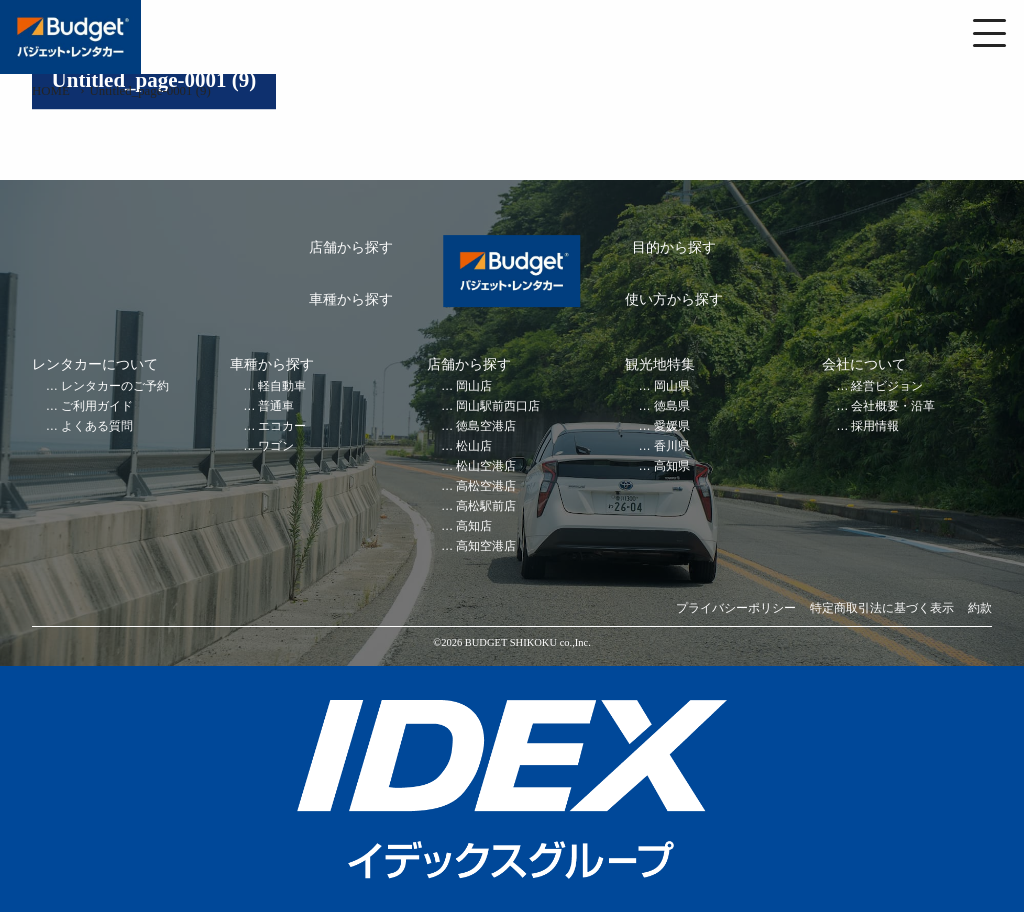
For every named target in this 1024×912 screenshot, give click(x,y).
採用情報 (875, 426)
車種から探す (351, 299)
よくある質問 (97, 426)
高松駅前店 (486, 506)
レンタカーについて (95, 364)
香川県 (672, 446)
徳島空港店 (486, 426)
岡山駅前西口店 (498, 406)
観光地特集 (660, 364)
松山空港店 (486, 466)
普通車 (276, 406)
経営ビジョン (887, 386)
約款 (980, 608)
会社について (864, 364)
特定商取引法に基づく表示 (882, 608)
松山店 (474, 446)
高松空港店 (486, 486)
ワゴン (276, 446)
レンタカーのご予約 (115, 386)
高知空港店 (486, 546)
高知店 (474, 526)
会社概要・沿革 (893, 406)
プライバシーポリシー (736, 608)
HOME (51, 91)
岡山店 (474, 386)
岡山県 (672, 386)
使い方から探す (674, 299)
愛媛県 (672, 426)
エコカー (282, 426)
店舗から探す (351, 247)
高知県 (672, 466)
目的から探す (674, 247)
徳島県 (672, 406)
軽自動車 (282, 386)
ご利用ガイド (97, 406)
